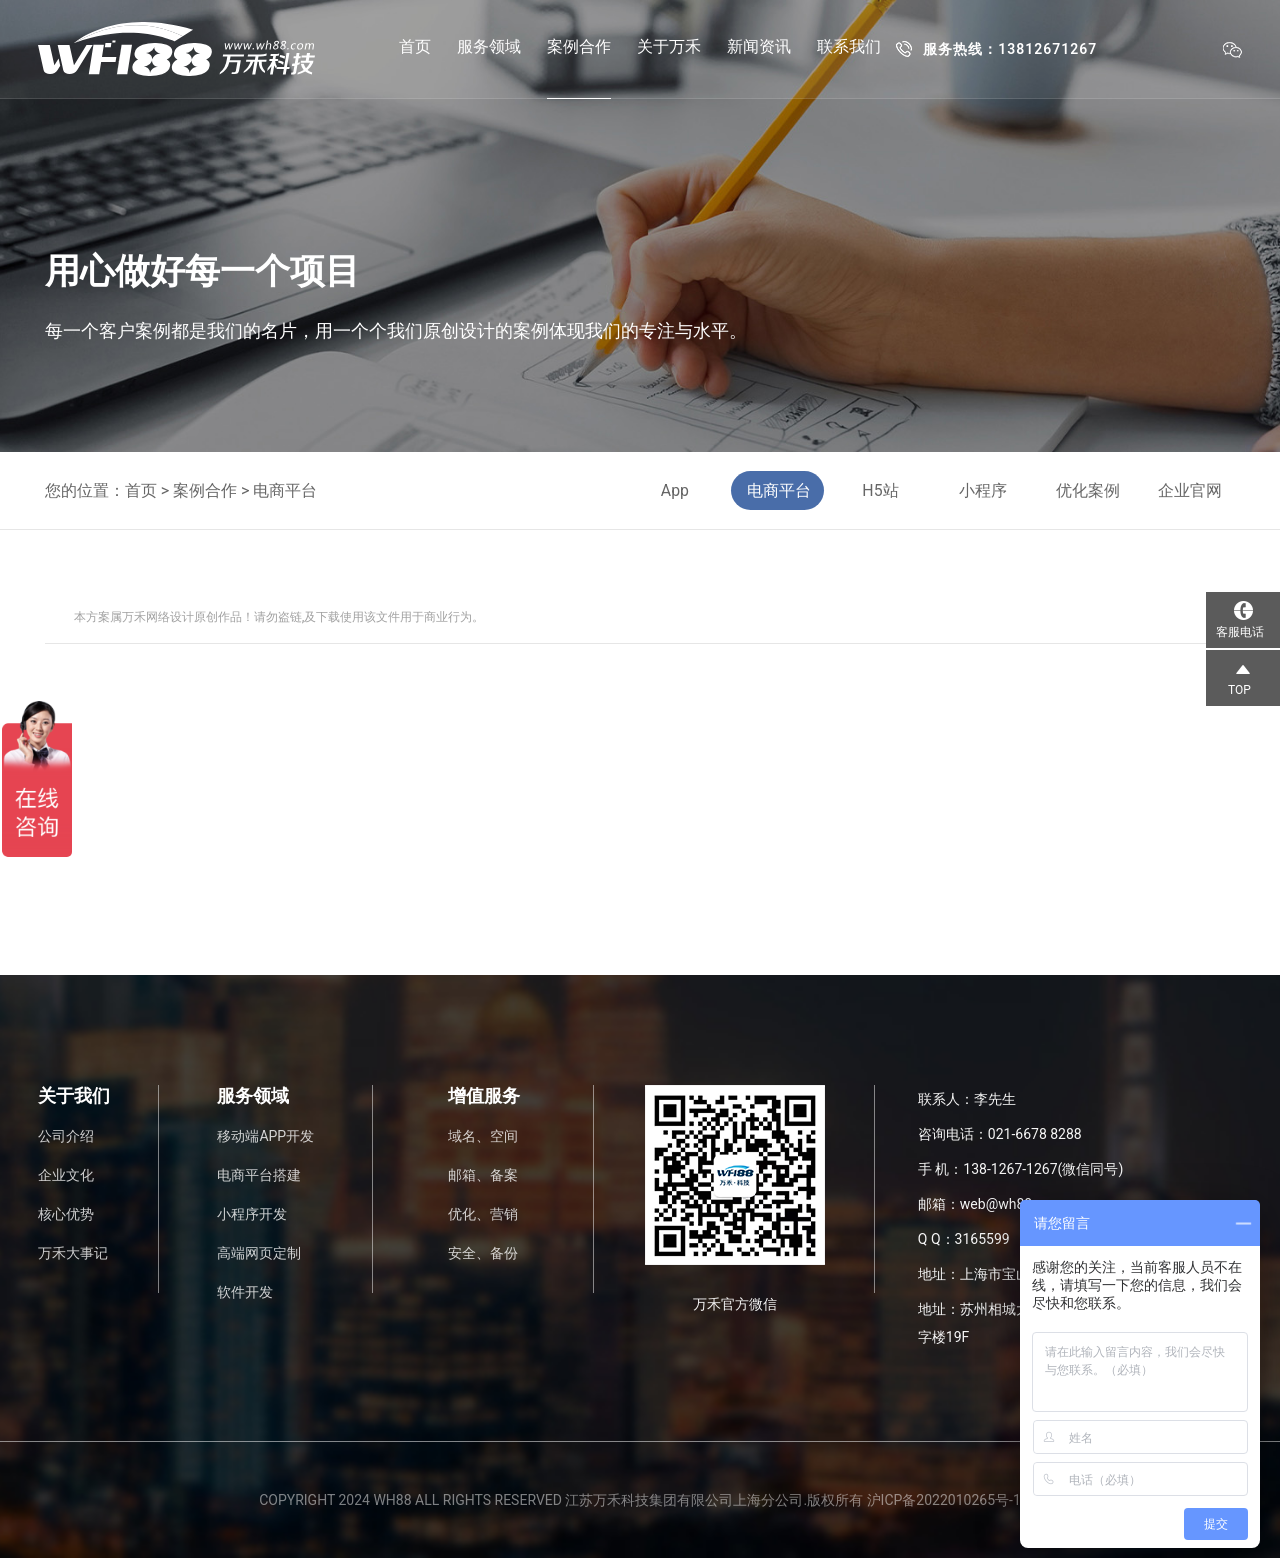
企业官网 (1189, 490)
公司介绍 (66, 1136)
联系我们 (849, 46)
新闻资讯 (759, 46)
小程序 (978, 490)
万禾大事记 (73, 1253)
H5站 (873, 490)
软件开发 (245, 1292)
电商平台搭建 (259, 1175)
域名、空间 (483, 1136)
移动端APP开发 (265, 1136)
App (664, 490)
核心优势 (66, 1214)
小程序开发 (252, 1214)
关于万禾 (669, 46)
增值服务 (484, 1095)
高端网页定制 (259, 1253)
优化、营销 (483, 1214)
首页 (415, 46)
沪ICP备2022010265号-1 (944, 1500)
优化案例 (1085, 490)
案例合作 (579, 46)
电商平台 (285, 490)
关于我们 (74, 1095)
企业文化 (66, 1175)
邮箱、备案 (483, 1175)
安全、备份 (483, 1253)
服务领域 (489, 46)
